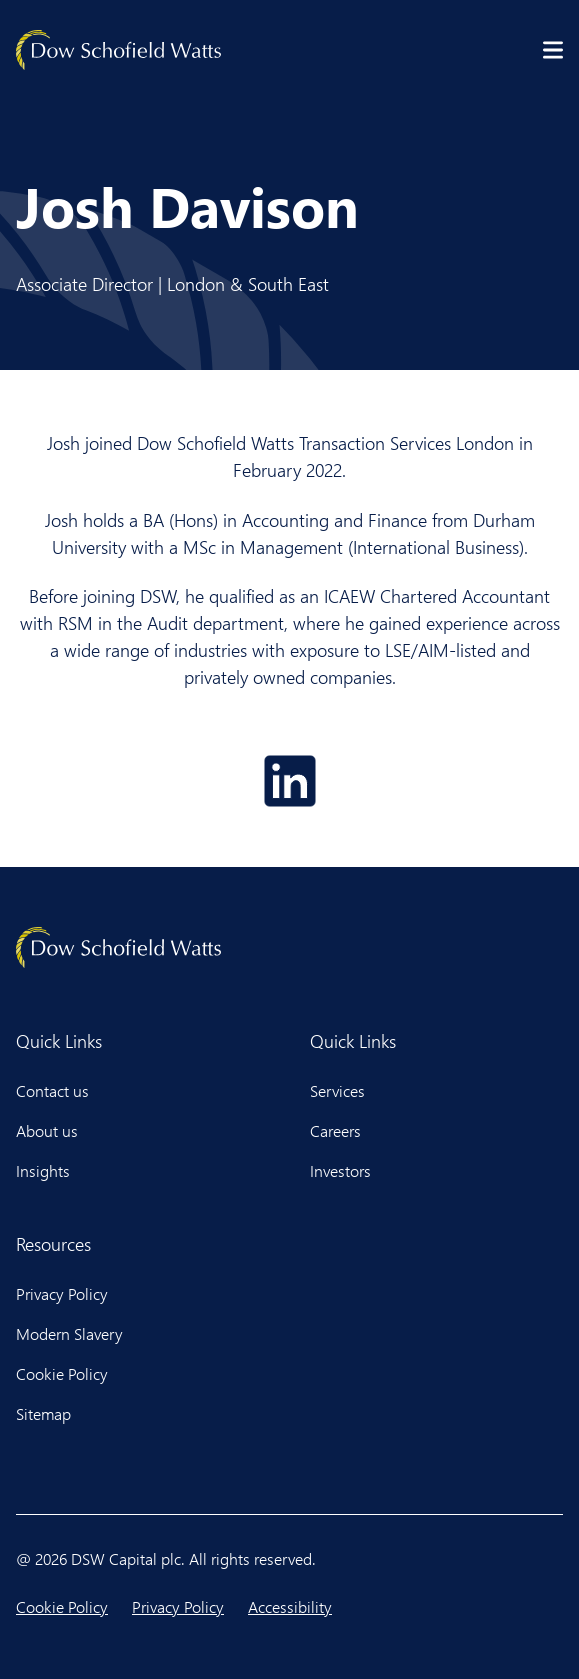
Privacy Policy (62, 1293)
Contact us (52, 1090)
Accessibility (290, 1606)
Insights (43, 1170)
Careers (335, 1130)
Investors (340, 1170)
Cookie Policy (62, 1373)
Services (337, 1090)
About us (47, 1130)
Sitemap (43, 1413)
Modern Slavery (69, 1333)
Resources (53, 1244)
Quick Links (59, 1041)
